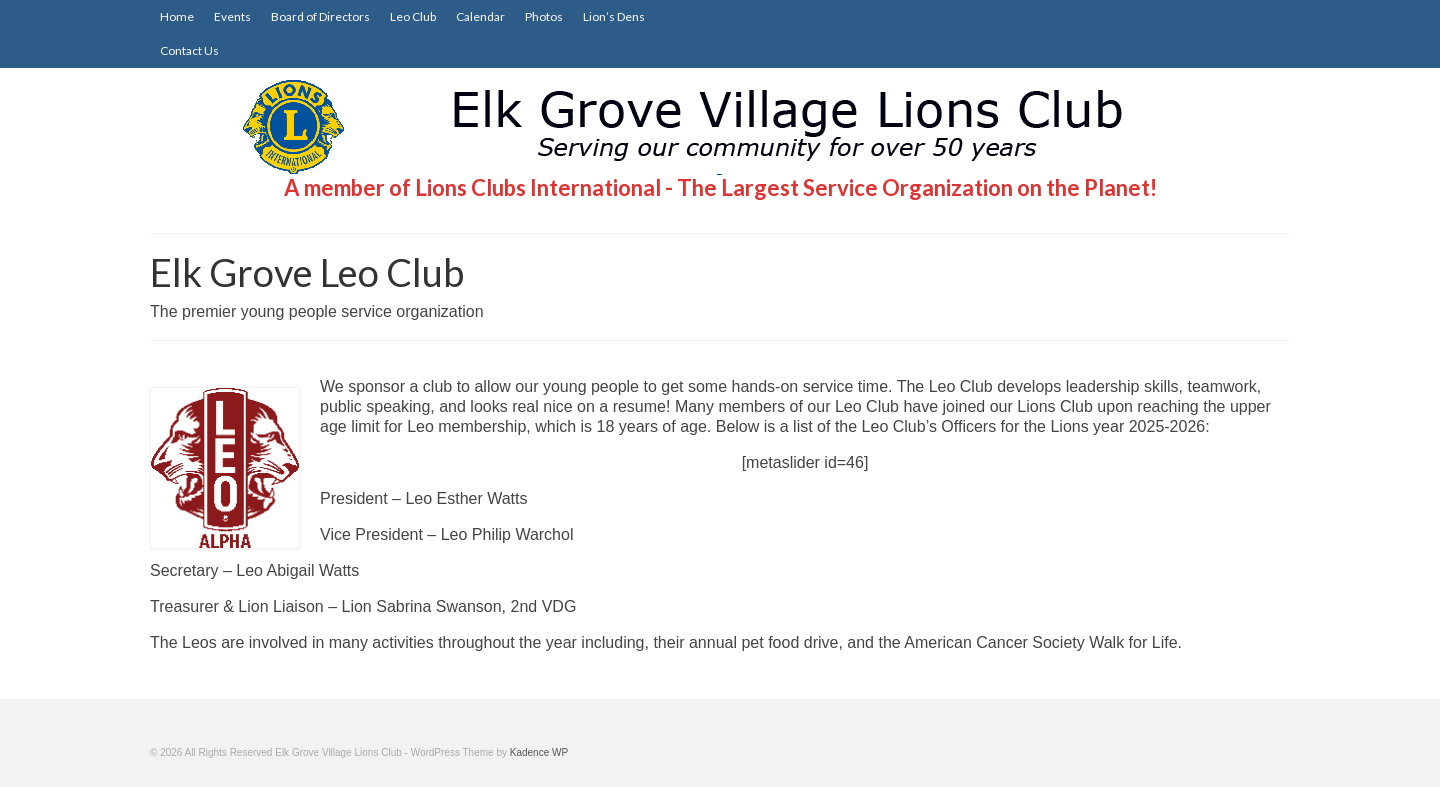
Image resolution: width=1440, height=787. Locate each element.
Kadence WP (539, 752)
